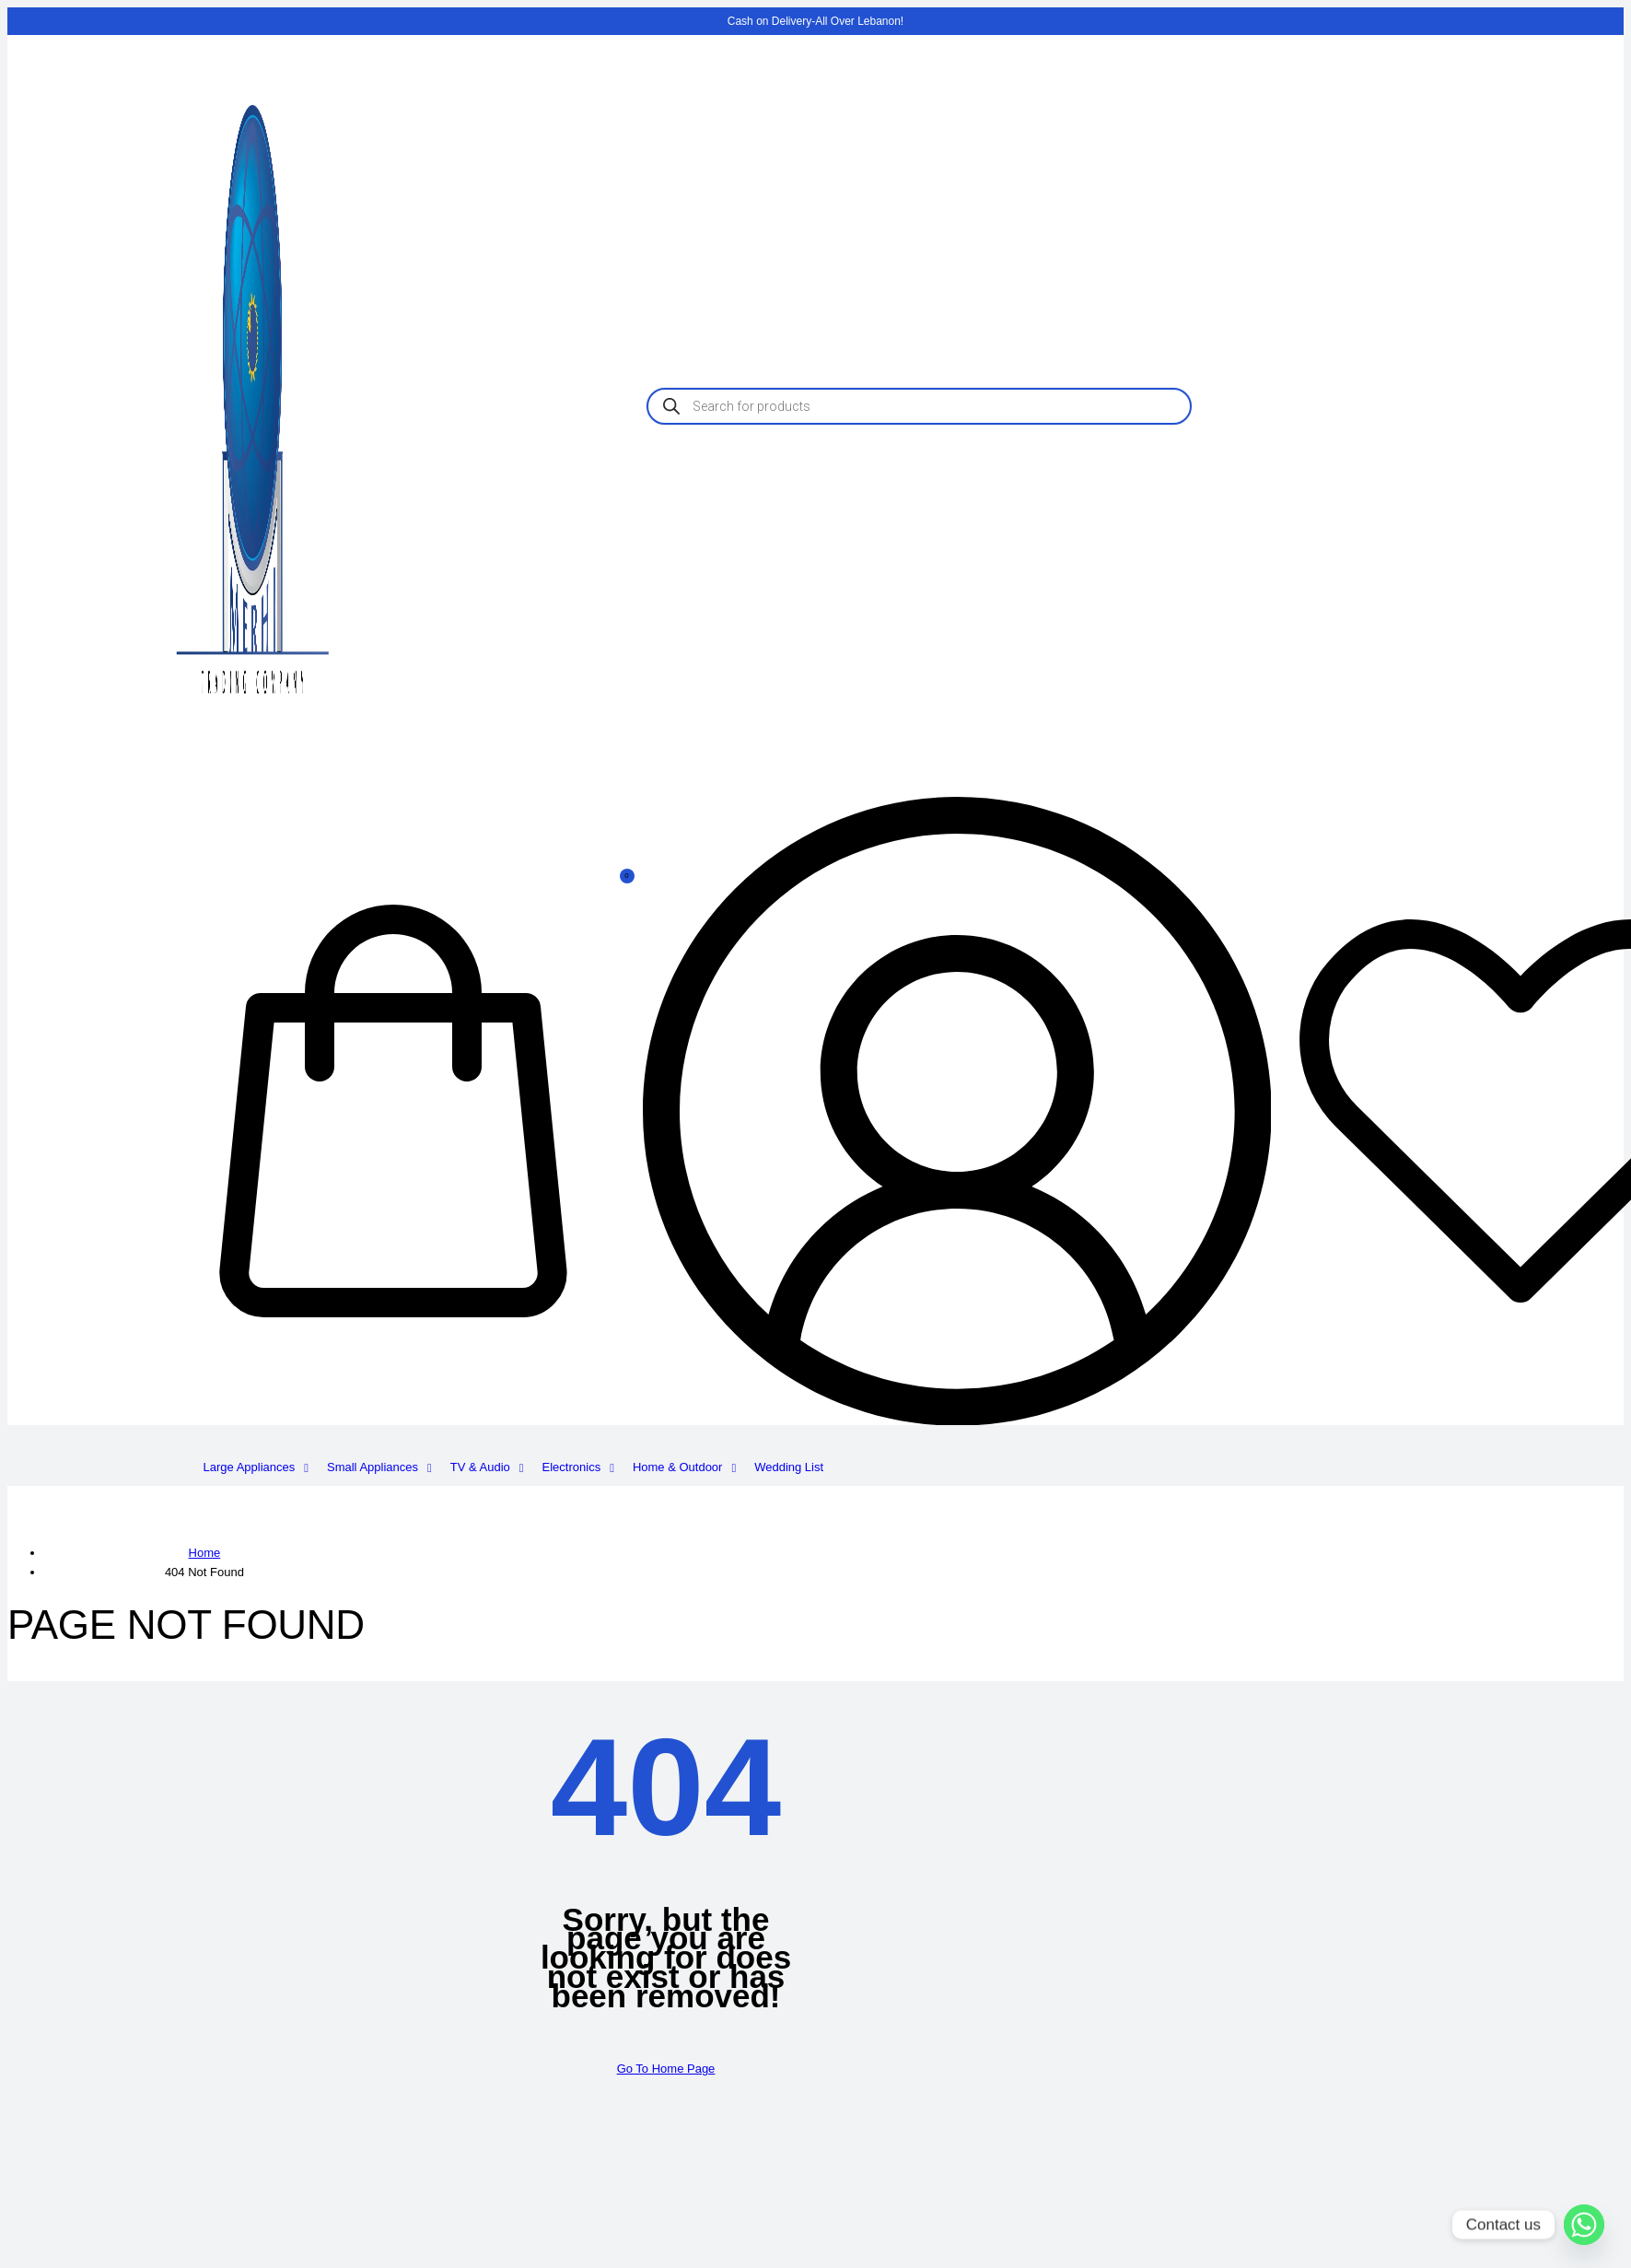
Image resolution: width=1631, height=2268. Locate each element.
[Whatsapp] (1584, 2224)
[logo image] (251, 768)
